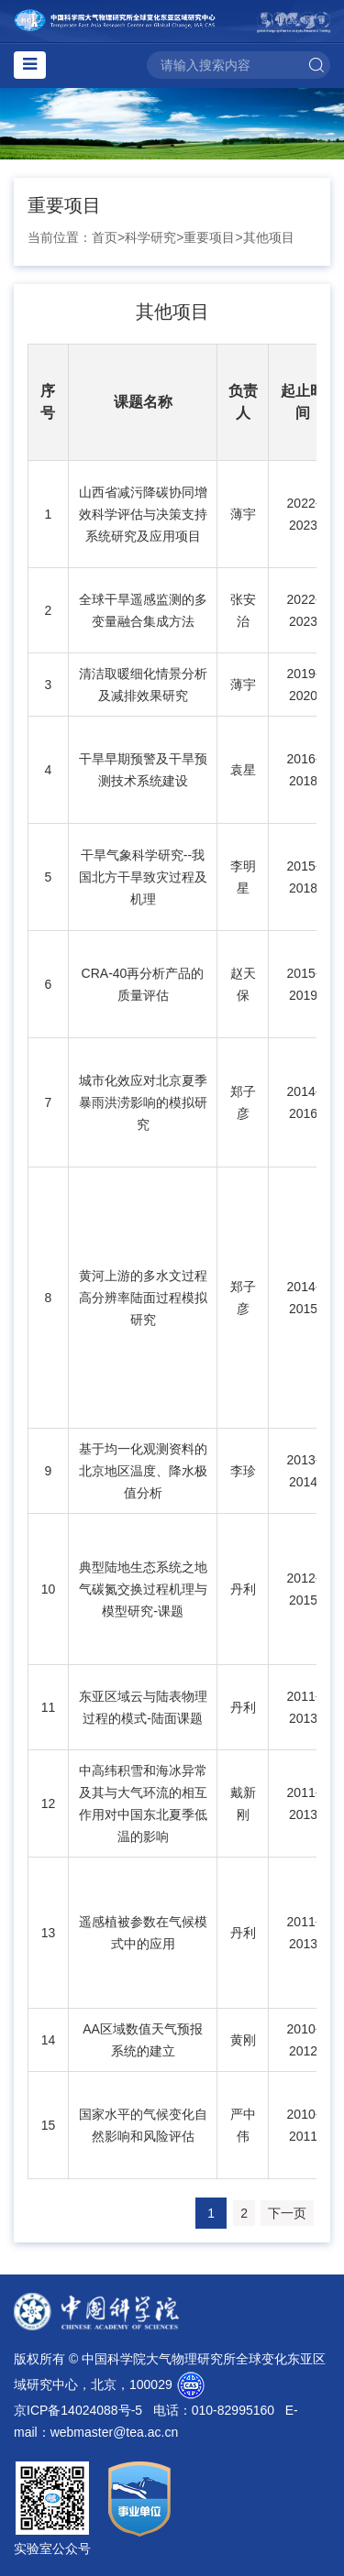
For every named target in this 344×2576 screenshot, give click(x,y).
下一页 (287, 2213)
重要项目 (209, 237)
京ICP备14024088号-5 (78, 2410)
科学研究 (150, 237)
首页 (104, 237)
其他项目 (268, 237)
